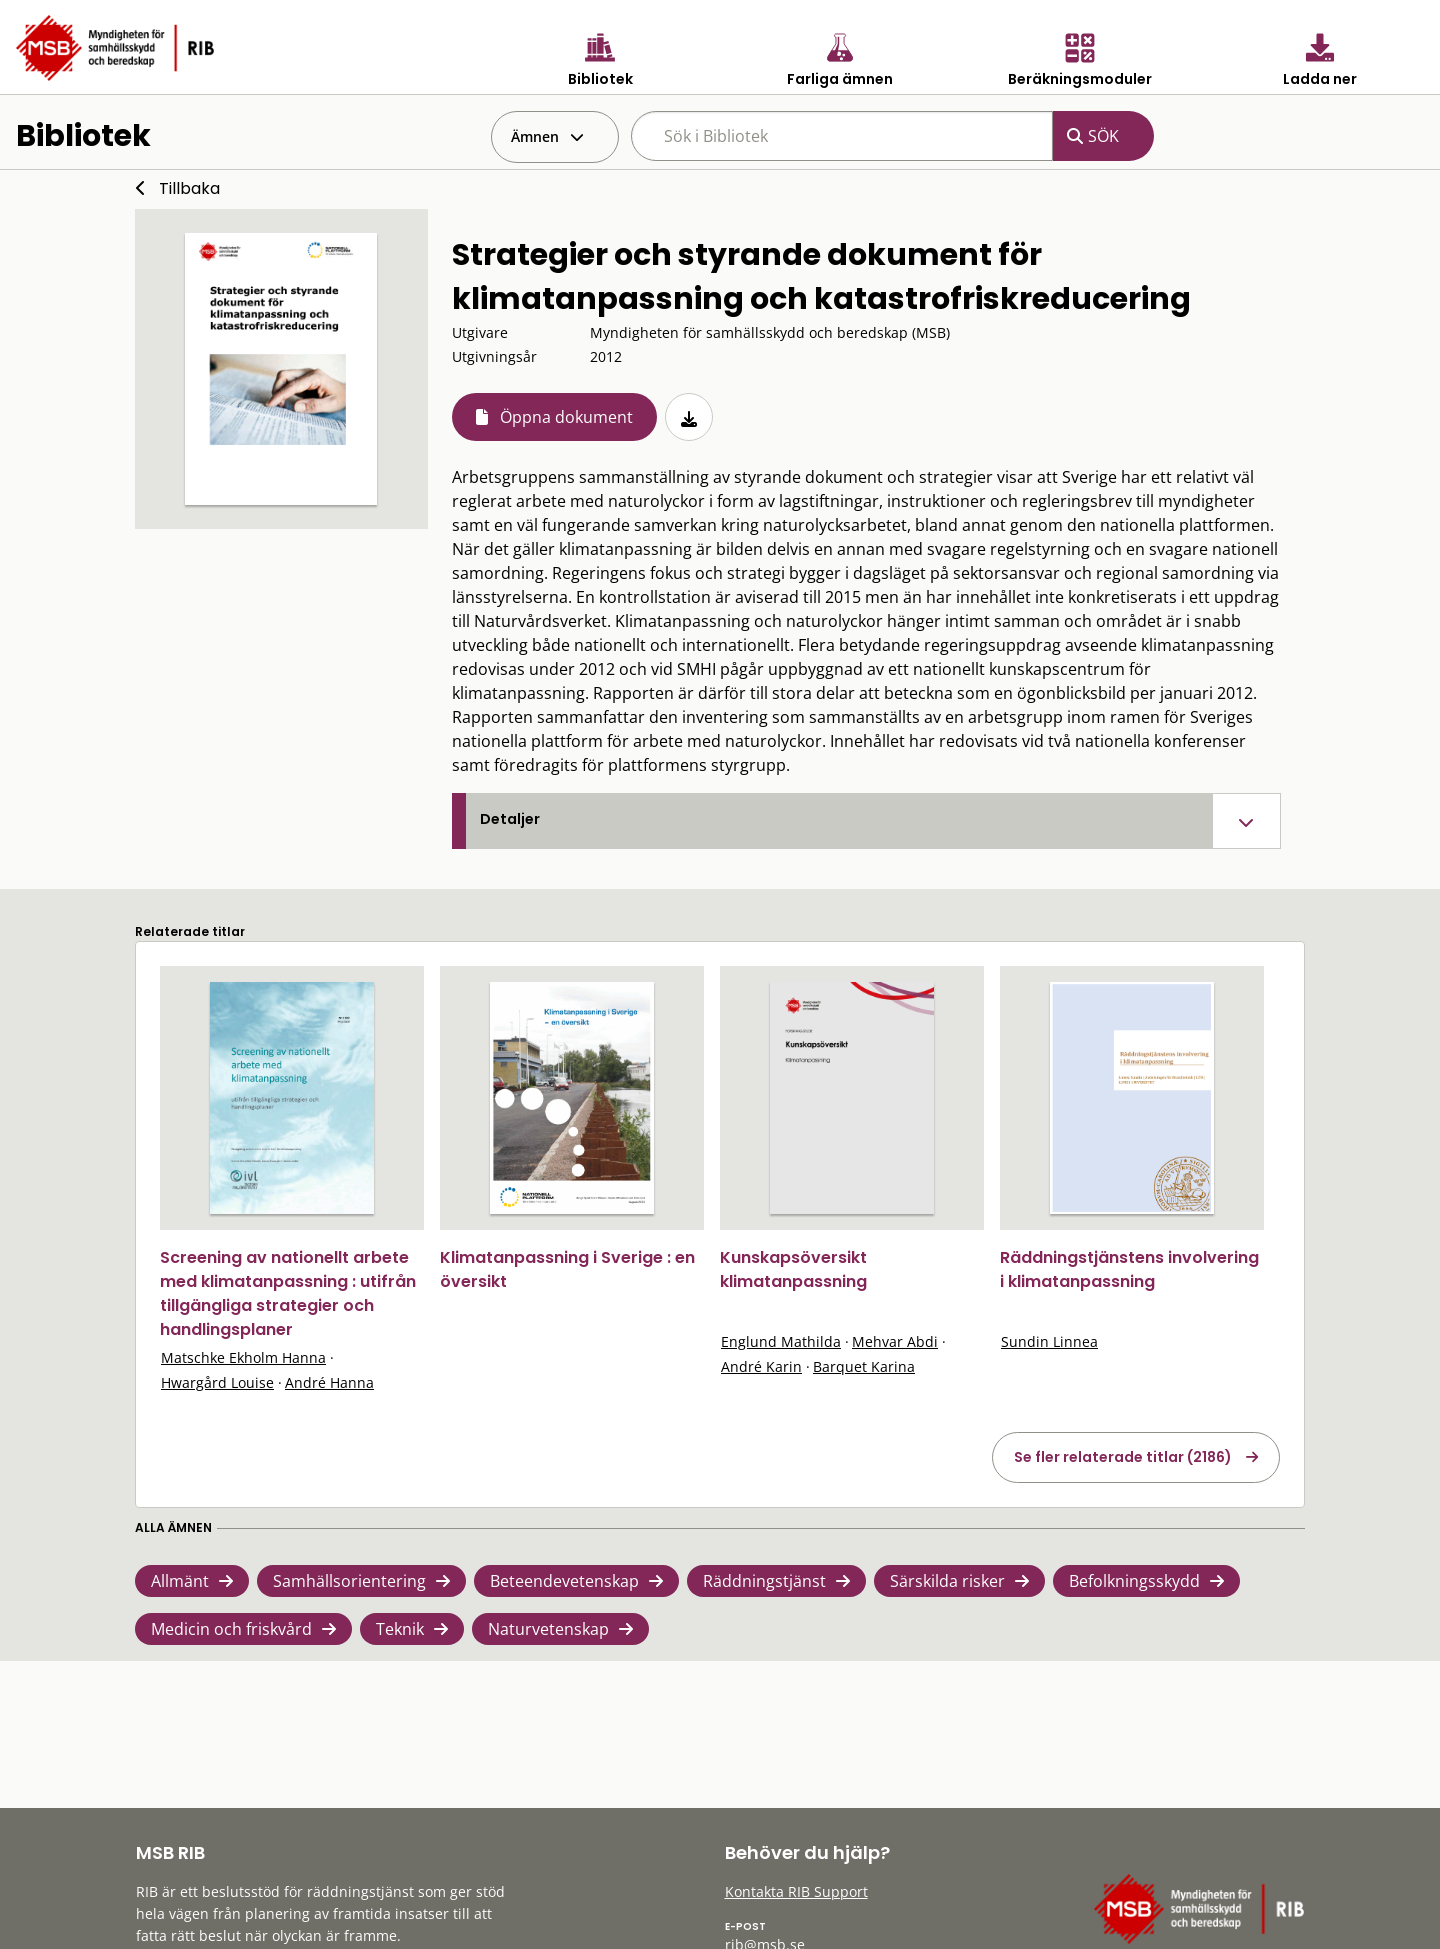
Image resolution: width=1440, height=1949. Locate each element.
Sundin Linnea (1049, 1341)
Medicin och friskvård (231, 1629)
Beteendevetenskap (564, 1581)
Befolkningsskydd (1134, 1581)
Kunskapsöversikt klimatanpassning (793, 1269)
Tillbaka (189, 188)
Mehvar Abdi (895, 1341)
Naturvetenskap (548, 1629)
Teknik (400, 1629)
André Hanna (329, 1382)
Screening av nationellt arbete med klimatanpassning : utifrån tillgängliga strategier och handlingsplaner (288, 1293)
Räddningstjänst (764, 1581)
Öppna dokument (566, 417)
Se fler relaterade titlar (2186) (1123, 1457)
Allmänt (180, 1581)
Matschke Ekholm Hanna (243, 1357)
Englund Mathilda (781, 1341)
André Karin (761, 1366)
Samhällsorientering (349, 1581)
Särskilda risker (947, 1581)
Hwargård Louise (217, 1382)
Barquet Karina (864, 1366)
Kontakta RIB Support (796, 1891)
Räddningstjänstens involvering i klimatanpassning (1129, 1269)
